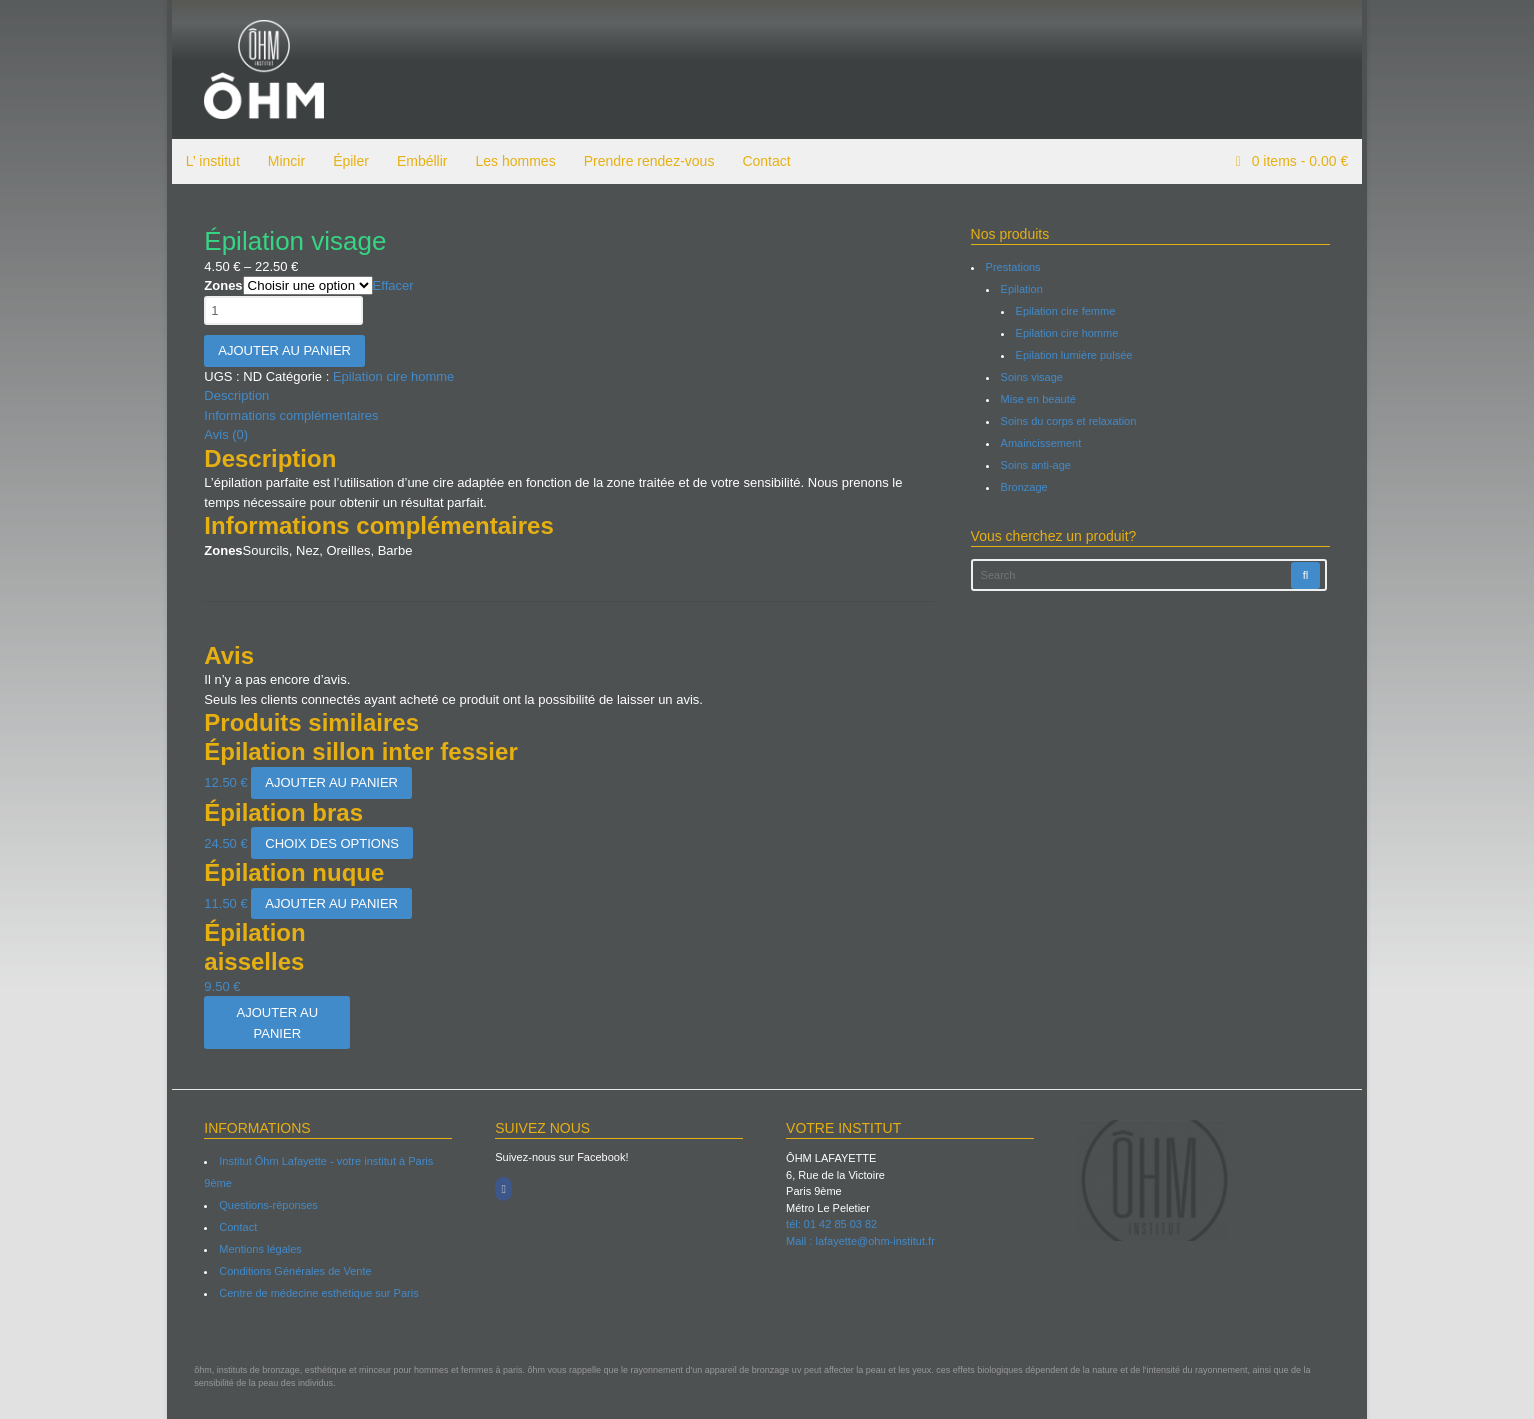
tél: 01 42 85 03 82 (831, 1224)
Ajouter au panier (280, 350)
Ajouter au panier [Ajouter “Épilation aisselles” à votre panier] (273, 1023)
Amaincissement (1042, 443)
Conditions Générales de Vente (291, 1271)
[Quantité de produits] (279, 310)
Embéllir (417, 161)
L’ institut (208, 161)
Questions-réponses (264, 1205)
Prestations (1014, 267)
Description (232, 395)
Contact (762, 161)
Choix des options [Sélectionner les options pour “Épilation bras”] (328, 843)
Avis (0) (222, 434)
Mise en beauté (1039, 399)
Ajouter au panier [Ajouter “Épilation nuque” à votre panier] (327, 903)
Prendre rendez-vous (644, 161)
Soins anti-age (1037, 465)
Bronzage (1025, 487)
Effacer (388, 285)
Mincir (281, 161)
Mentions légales (256, 1249)
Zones (219, 285)
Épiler (346, 161)
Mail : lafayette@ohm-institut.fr (860, 1241)
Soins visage (1033, 377)
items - (1303, 161)
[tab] (568, 396)
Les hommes (511, 161)
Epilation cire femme (1067, 311)
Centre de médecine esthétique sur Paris (314, 1293)
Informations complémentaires (287, 415)
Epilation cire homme (388, 376)
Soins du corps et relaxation (1070, 421)
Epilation (1023, 289)
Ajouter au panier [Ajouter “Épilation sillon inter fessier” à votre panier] (327, 782)
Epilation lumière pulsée (1075, 355)
